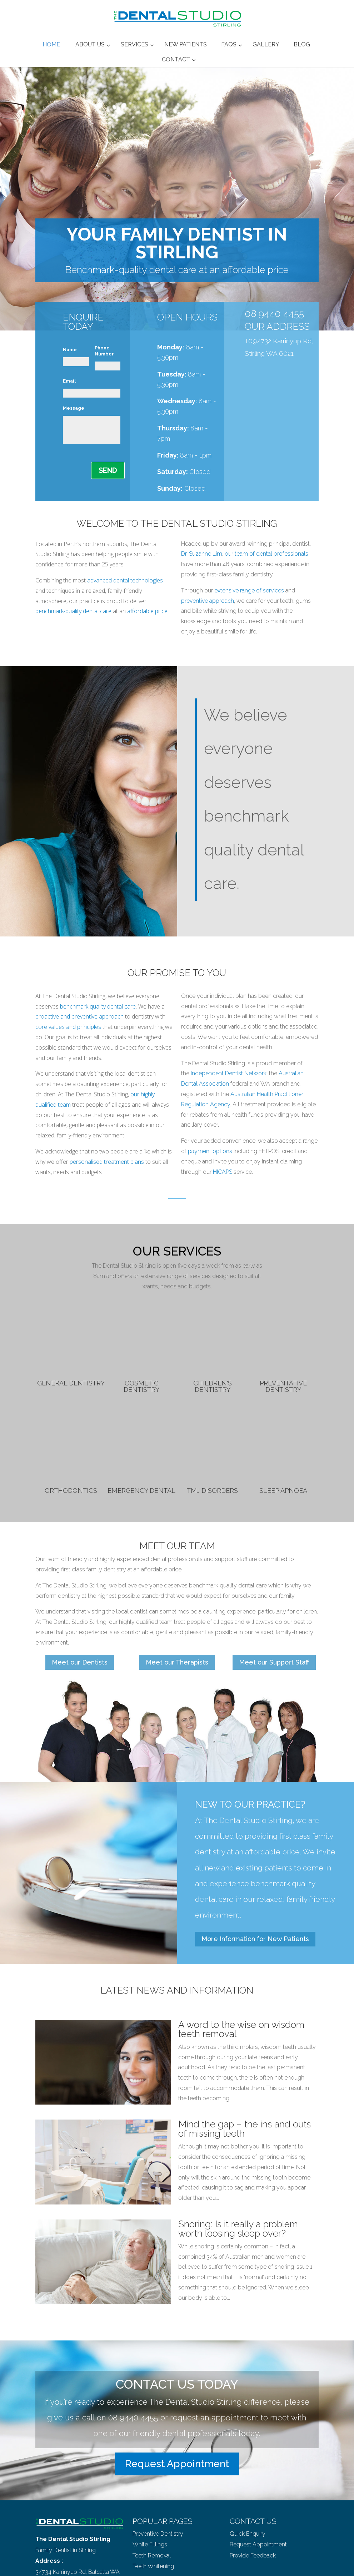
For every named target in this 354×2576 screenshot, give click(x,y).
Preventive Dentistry (158, 2533)
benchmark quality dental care (98, 1006)
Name (70, 349)
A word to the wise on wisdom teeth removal (241, 2029)
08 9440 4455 (274, 313)
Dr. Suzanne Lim (201, 553)
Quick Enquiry (247, 2533)
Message (73, 408)
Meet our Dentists (80, 1662)
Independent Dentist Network (228, 1073)
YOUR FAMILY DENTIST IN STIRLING (176, 243)
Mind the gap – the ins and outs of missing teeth (244, 2129)
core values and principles (68, 1027)
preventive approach (207, 600)
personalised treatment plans (107, 1162)
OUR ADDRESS (277, 326)
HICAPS (222, 1171)
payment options (210, 1151)
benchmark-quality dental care (73, 611)
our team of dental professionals (266, 553)
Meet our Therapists (177, 1662)
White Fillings (150, 2544)
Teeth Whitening (153, 2566)
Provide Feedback (253, 2555)
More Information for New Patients (255, 1939)
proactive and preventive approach (79, 1016)
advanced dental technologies (125, 580)
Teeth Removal (152, 2555)
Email (69, 381)
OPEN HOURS (187, 317)
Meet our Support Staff (274, 1662)
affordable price (147, 611)
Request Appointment (177, 2464)
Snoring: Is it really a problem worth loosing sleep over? (238, 2229)
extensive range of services (249, 590)
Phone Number (104, 351)
